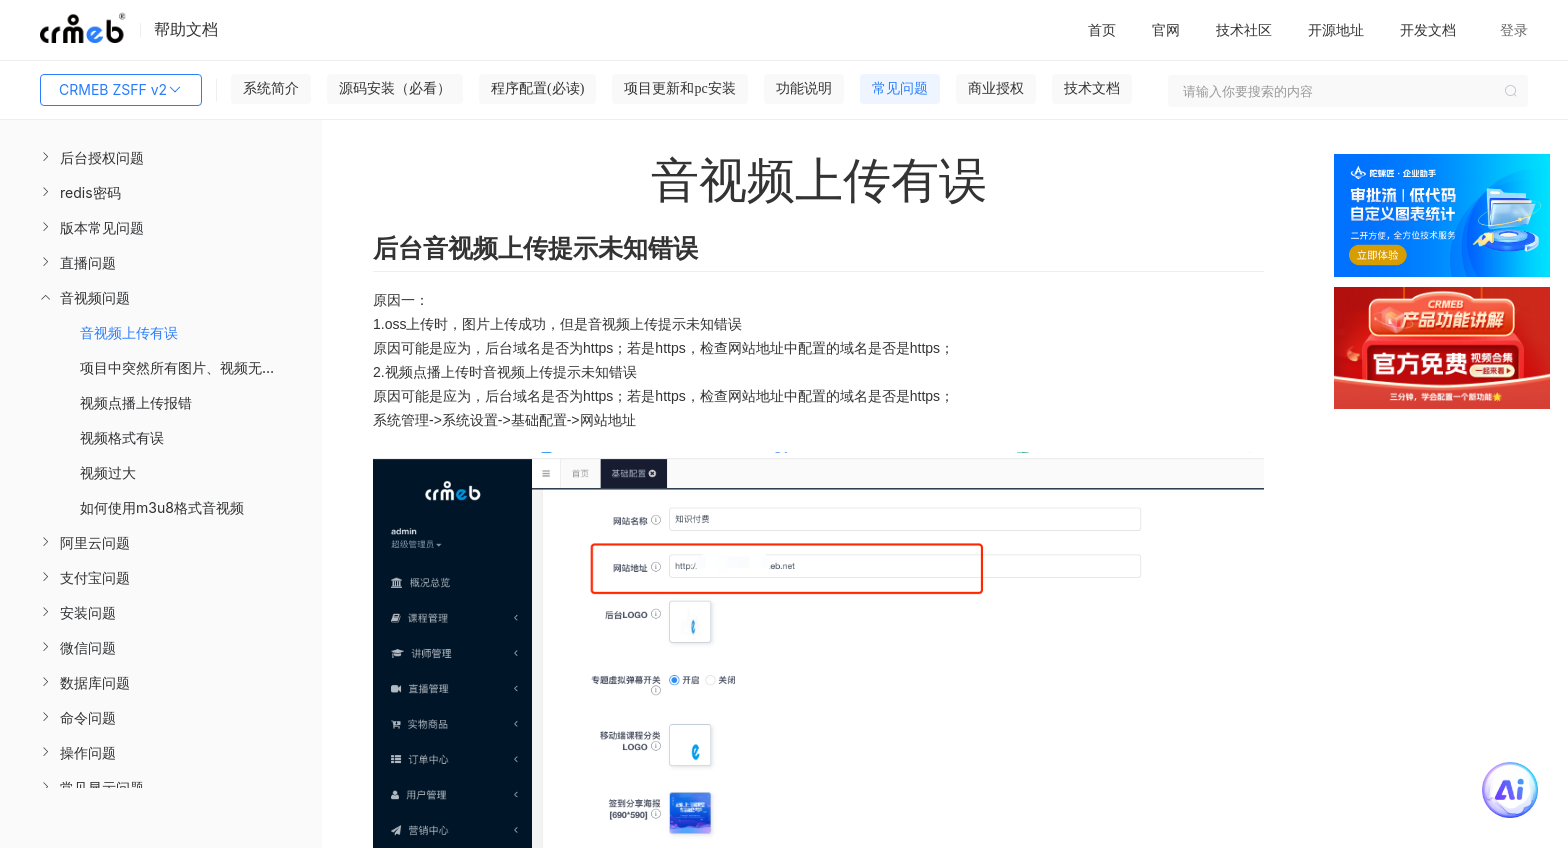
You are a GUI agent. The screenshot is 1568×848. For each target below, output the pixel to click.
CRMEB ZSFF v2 (121, 90)
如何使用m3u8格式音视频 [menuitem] (162, 507)
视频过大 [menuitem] (108, 472)
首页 (1102, 29)
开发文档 (1428, 29)
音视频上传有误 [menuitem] (129, 332)
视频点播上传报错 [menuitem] (136, 402)
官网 (1166, 29)
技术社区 (1244, 29)
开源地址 (1336, 29)
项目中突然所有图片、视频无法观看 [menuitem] (192, 367)
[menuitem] (161, 157)
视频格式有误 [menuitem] (122, 437)
